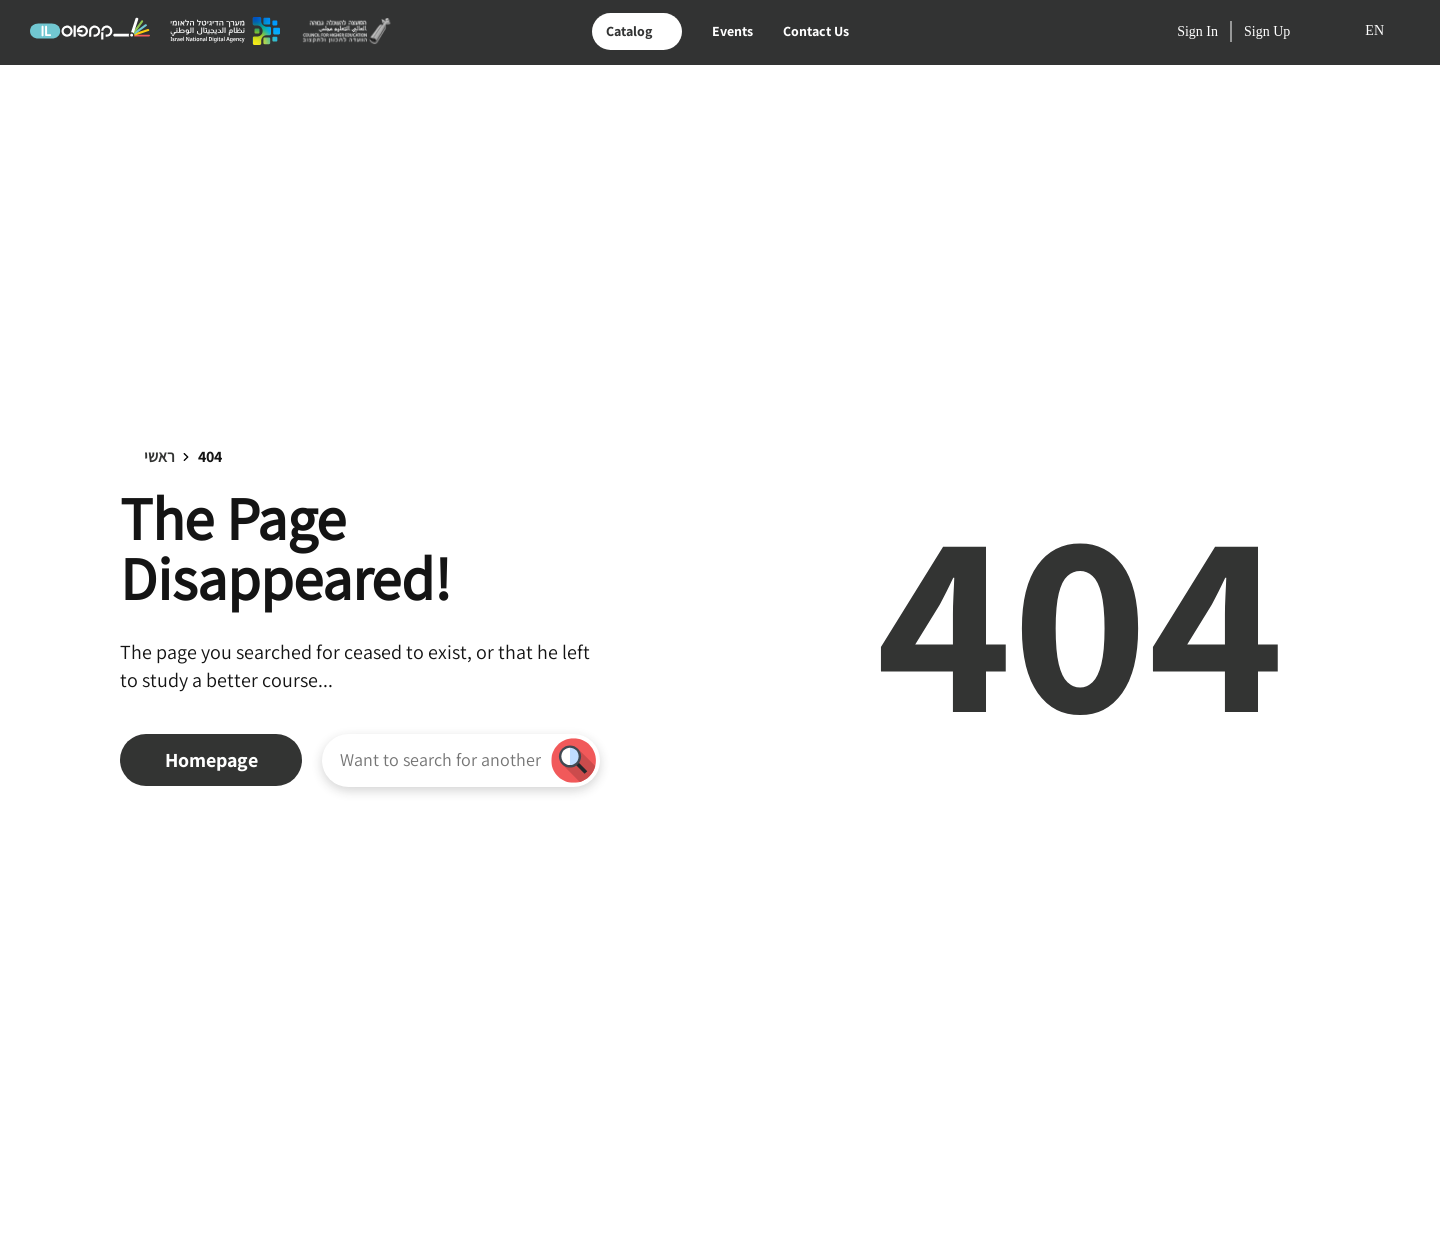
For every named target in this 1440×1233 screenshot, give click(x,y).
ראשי (159, 456)
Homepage (211, 760)
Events (732, 31)
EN (1374, 30)
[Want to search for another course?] (440, 759)
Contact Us (816, 31)
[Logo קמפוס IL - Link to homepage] (90, 38)
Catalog (629, 31)
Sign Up (1267, 32)
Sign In (1197, 32)
